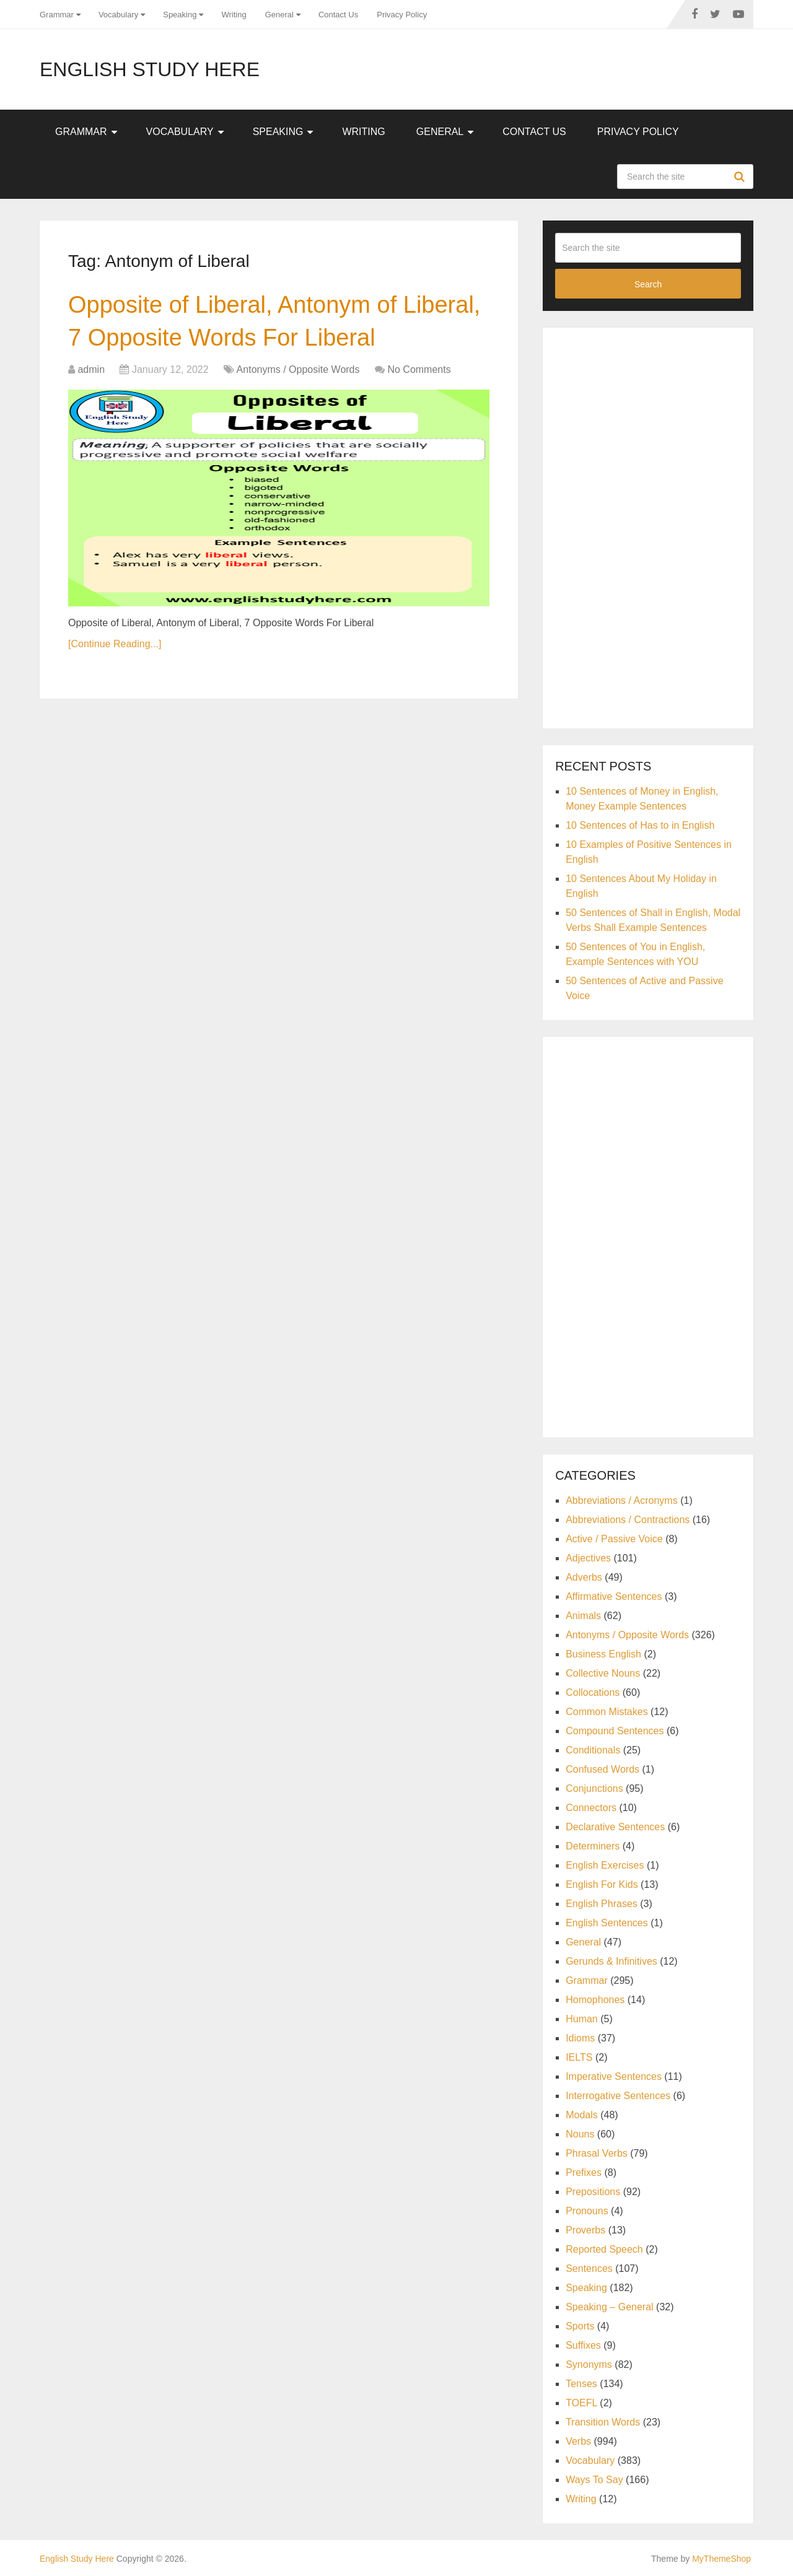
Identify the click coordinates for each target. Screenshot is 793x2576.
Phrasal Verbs (597, 2153)
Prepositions (593, 2191)
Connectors (591, 1807)
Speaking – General (609, 2307)
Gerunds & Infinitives (611, 1961)
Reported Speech (604, 2249)
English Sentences (607, 1923)
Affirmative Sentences (614, 1596)
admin (91, 369)
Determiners (593, 1846)
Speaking (179, 14)
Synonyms (589, 2364)
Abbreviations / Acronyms (622, 1500)
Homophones (595, 1999)
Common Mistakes (606, 1711)
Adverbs (584, 1577)
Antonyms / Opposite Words (298, 369)
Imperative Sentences (614, 2076)
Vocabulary (118, 14)
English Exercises (605, 1865)
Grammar (57, 14)
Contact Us (338, 14)
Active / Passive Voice (614, 1539)
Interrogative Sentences (618, 2095)
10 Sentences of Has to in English (640, 825)
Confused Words (602, 1769)
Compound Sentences (615, 1731)
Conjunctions (594, 1788)
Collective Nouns (603, 1673)
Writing (233, 14)
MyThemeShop (721, 2559)
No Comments (418, 369)
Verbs (578, 2441)
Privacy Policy (402, 14)
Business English (603, 1654)
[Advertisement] (648, 526)
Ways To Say (594, 2479)
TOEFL (581, 2403)
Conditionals (593, 1750)
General (279, 14)
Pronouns (587, 2211)
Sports (580, 2326)
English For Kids (602, 1884)
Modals (582, 2115)
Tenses (581, 2383)
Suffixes (583, 2345)
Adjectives (588, 1558)
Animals (583, 1615)
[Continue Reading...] (114, 644)
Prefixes (584, 2172)
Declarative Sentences (615, 1827)
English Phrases (601, 1903)
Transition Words (603, 2422)
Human (582, 2019)
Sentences (589, 2268)
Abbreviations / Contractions (628, 1519)
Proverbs (585, 2230)
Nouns (580, 2134)
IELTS (579, 2057)
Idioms (580, 2038)
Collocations (593, 1692)
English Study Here (150, 69)
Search (741, 176)
